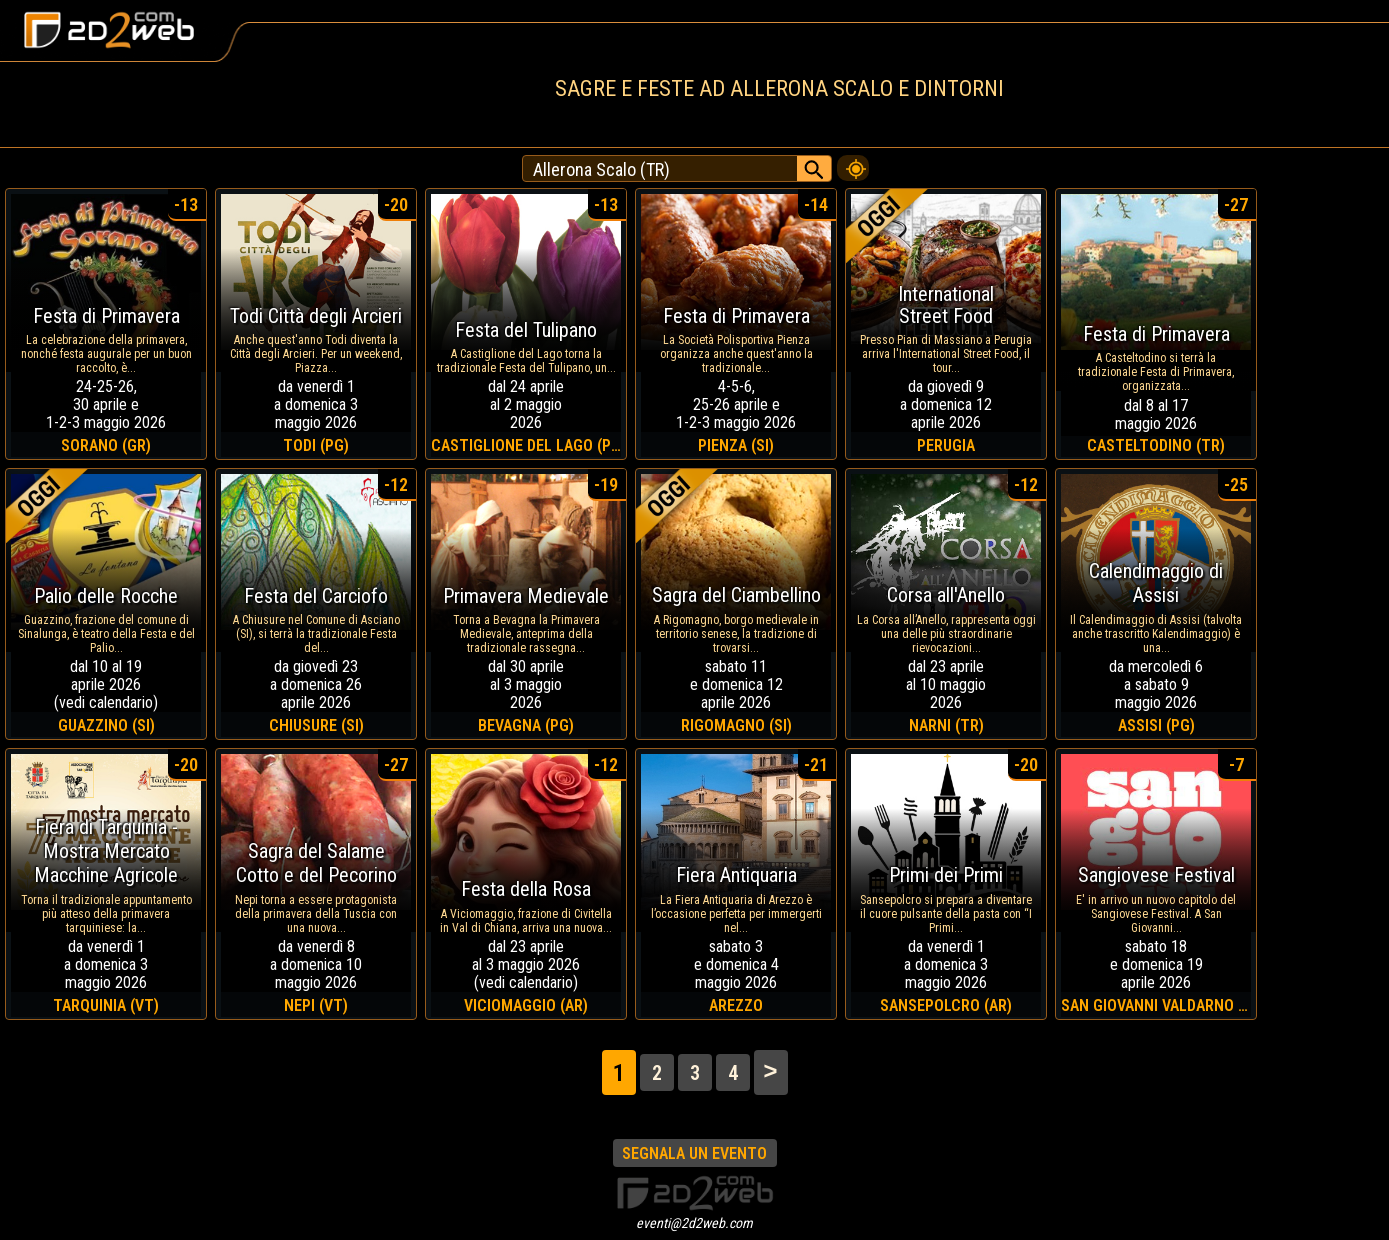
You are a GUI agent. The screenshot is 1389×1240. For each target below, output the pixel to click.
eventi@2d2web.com (694, 1223)
